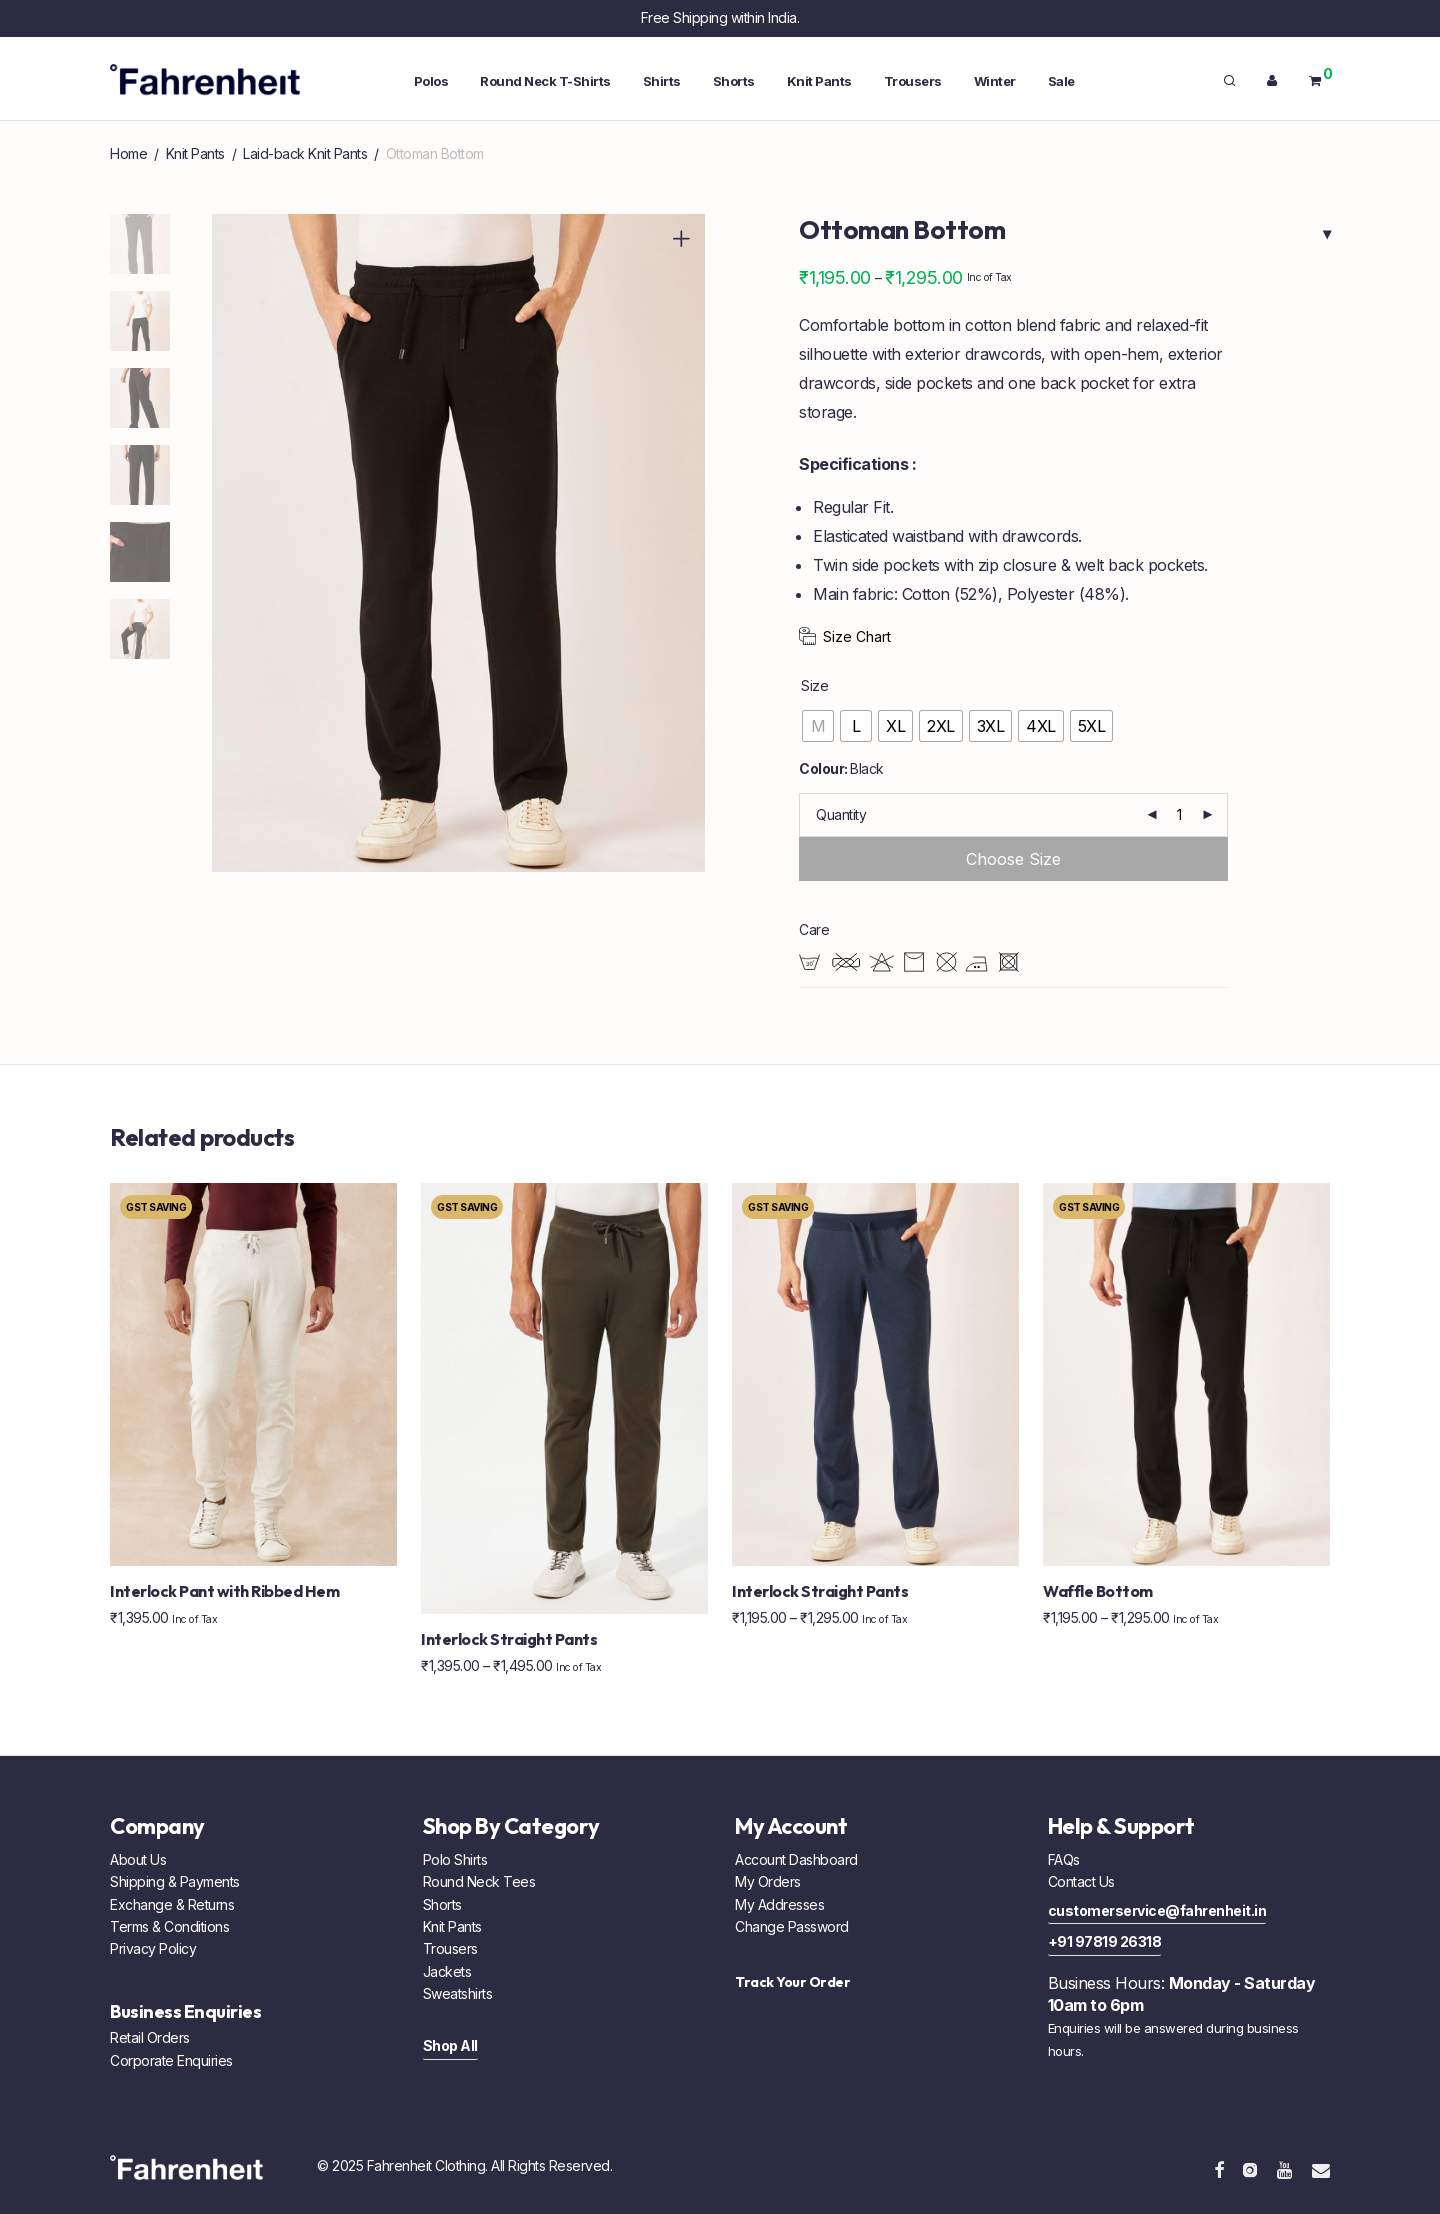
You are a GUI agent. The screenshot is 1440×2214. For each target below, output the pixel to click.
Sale (1061, 81)
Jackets (447, 1971)
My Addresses (779, 1904)
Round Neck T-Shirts (545, 81)
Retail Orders (150, 2037)
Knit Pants (819, 81)
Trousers (913, 81)
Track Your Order (792, 1982)
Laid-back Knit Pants (305, 153)
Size (814, 685)
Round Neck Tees (479, 1881)
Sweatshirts (458, 1993)
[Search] (1229, 81)
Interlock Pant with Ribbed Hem (224, 1591)
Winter (995, 81)
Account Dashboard (796, 1859)
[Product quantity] (1180, 815)
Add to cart (1013, 859)
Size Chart (857, 636)
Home (128, 153)
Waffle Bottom (1098, 1591)
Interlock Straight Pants (509, 1639)
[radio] (818, 726)
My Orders (768, 1881)
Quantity (841, 814)
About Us (138, 1859)
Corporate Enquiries (171, 2060)
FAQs (1064, 1859)
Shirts (662, 81)
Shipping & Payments (175, 1881)
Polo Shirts (455, 1859)
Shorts (734, 81)
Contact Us (1081, 1881)
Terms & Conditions (169, 1926)
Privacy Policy (153, 1948)
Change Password (792, 1926)
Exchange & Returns (172, 1904)
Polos (431, 81)
